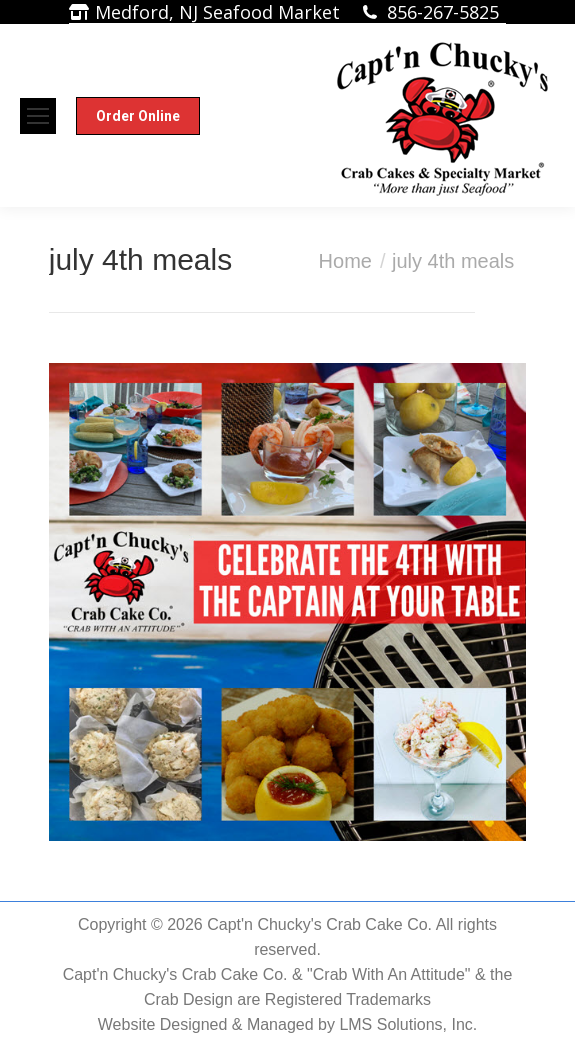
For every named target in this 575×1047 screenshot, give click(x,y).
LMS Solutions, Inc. (408, 1024)
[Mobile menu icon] (38, 116)
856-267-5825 (443, 12)
